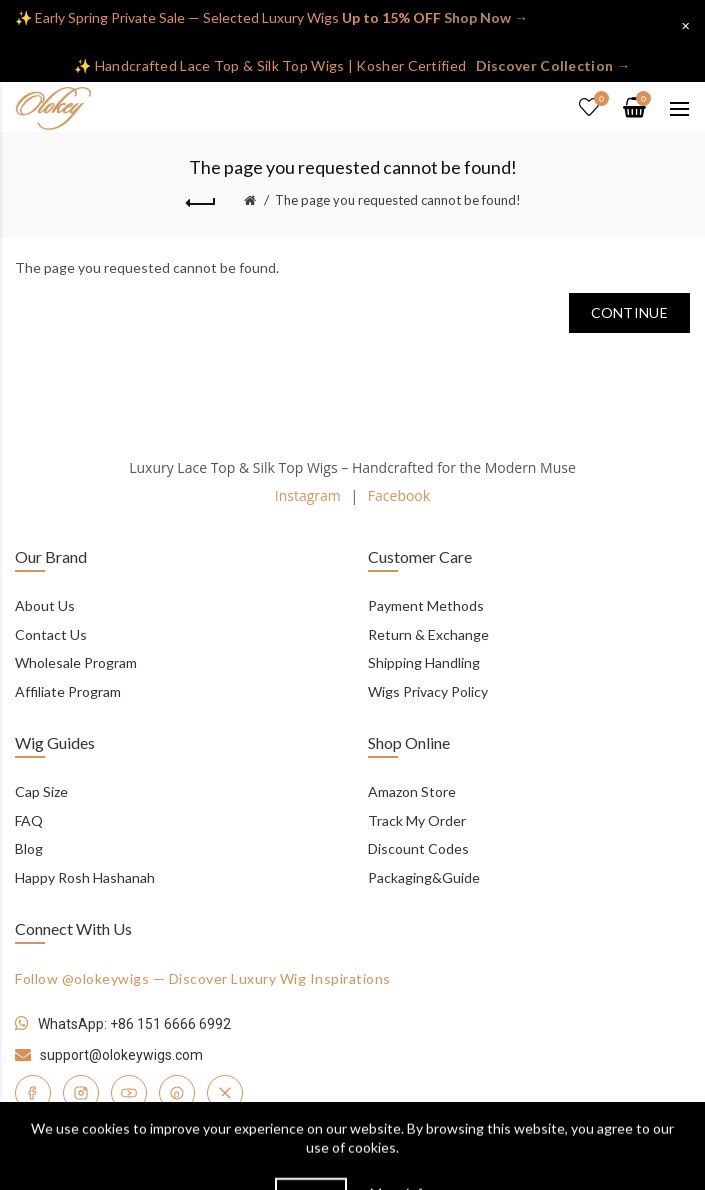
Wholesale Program (76, 662)
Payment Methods (426, 605)
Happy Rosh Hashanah (85, 877)
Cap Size (41, 791)
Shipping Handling (424, 662)
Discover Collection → (553, 65)
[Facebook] (33, 1093)
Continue (629, 312)
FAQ (29, 820)
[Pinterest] (177, 1093)
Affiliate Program (68, 691)
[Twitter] (225, 1093)
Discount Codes (418, 848)
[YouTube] (129, 1093)
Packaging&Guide (424, 877)
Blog (29, 848)
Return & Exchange (428, 634)
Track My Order (417, 820)
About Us (45, 605)
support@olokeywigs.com (121, 1055)
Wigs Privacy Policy (428, 691)
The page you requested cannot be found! (398, 200)
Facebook (399, 495)
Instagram (308, 495)
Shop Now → (486, 17)
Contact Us (51, 634)
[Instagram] (81, 1093)
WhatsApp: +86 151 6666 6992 (134, 1024)
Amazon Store (412, 791)
